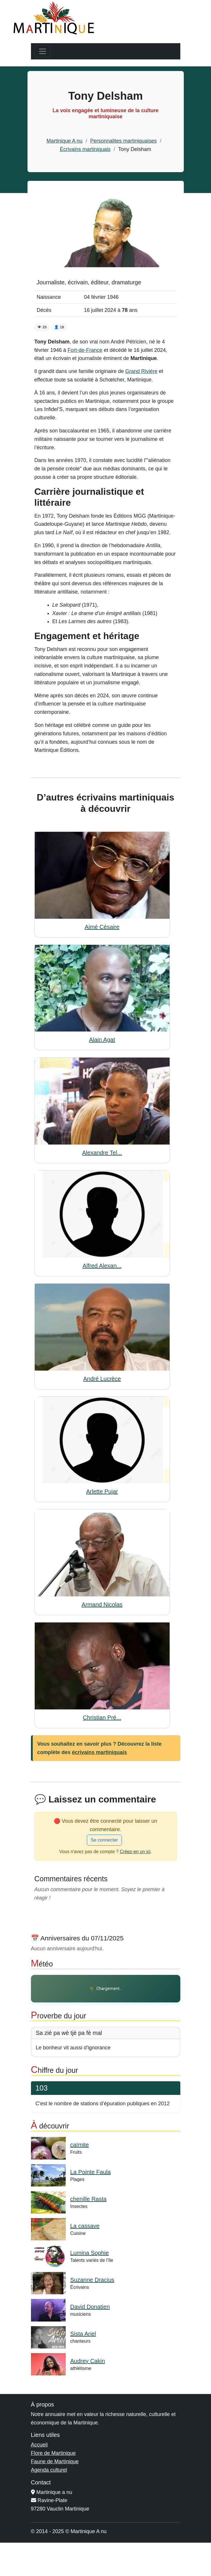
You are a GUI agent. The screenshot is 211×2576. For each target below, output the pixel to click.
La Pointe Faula (90, 2172)
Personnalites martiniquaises (123, 141)
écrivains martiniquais (99, 1752)
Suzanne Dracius (92, 2280)
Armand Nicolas (102, 1604)
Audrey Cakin (87, 2361)
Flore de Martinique (53, 2453)
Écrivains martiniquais (85, 149)
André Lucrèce (102, 1379)
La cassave (85, 2226)
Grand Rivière (141, 371)
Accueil (39, 2445)
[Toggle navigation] (42, 51)
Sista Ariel (83, 2334)
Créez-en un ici (135, 1851)
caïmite (79, 2145)
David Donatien (90, 2307)
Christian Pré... (102, 1717)
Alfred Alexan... (102, 1265)
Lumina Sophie (89, 2253)
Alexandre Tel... (102, 1152)
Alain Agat (102, 1039)
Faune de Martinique (55, 2461)
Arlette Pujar (102, 1491)
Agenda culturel (49, 2470)
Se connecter (104, 1840)
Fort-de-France (85, 350)
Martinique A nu (64, 141)
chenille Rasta (88, 2199)
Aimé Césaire (102, 927)
